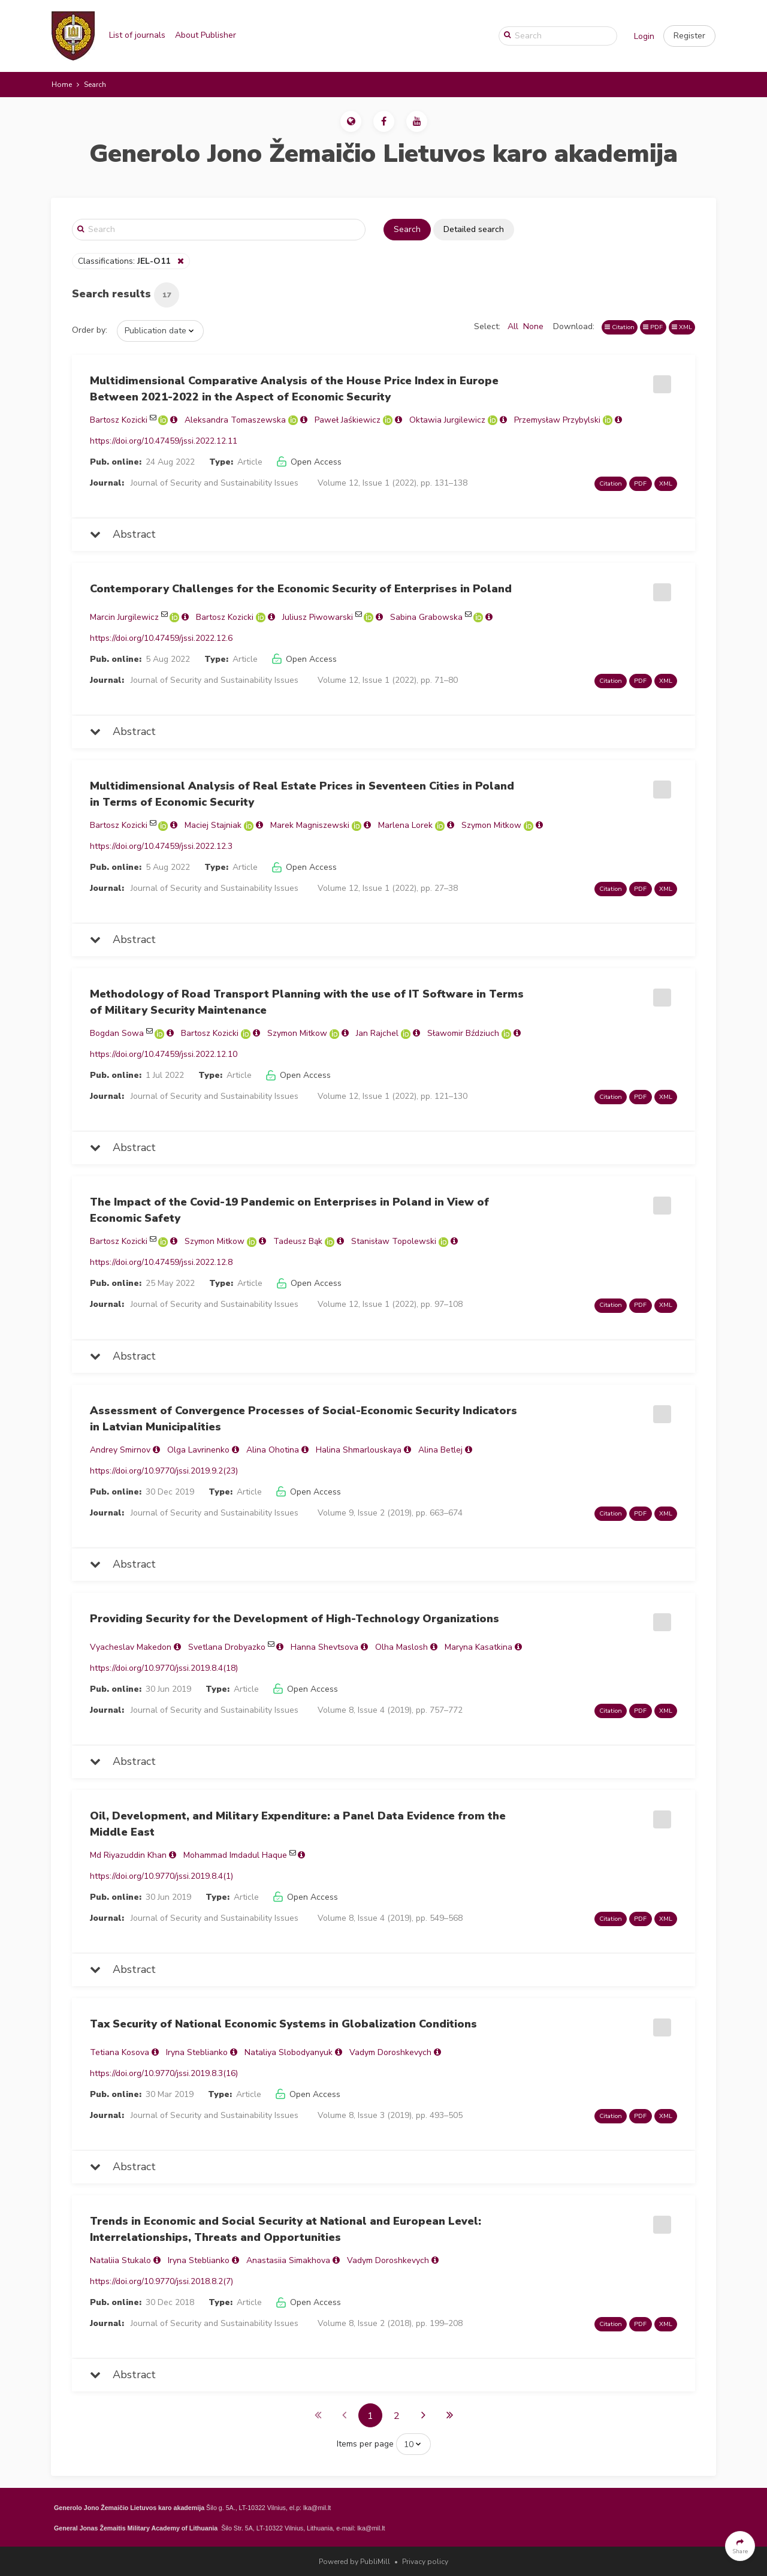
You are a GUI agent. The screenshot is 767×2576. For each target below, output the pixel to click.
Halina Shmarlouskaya (358, 1450)
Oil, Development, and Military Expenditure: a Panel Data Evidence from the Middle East (298, 1824)
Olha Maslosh (401, 1647)
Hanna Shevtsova (324, 1647)
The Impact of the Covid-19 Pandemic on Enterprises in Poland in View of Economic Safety (289, 1210)
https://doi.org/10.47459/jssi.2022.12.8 (161, 1262)
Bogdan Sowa (117, 1033)
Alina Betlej (440, 1450)
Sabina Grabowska (426, 617)
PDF (653, 327)
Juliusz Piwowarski (317, 617)
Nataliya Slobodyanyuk (288, 2052)
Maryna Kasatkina (478, 1647)
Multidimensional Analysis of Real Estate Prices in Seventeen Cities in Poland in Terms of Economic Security (302, 794)
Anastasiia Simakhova (288, 2260)
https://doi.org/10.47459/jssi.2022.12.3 (161, 846)
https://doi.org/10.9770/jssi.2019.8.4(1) (161, 1876)
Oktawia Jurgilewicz (447, 420)
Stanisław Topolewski (393, 1241)
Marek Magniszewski (309, 825)
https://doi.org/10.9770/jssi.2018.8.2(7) (161, 2281)
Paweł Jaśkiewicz (348, 420)
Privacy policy (425, 2561)
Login (644, 36)
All (513, 326)
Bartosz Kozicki (118, 420)
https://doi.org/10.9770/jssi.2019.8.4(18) (164, 1668)
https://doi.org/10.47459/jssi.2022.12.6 (161, 638)
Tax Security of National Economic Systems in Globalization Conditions (283, 2024)
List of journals (137, 35)
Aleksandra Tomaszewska (235, 420)
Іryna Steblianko (197, 2052)
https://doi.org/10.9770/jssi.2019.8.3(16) (164, 2073)
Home (62, 84)
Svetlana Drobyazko (226, 1647)
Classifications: (125, 261)
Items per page (365, 2444)
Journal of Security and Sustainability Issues (214, 483)
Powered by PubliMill (354, 2561)
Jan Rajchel (377, 1033)
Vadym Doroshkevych (390, 2052)
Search (407, 229)
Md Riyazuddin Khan (128, 1855)
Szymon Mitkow (491, 825)
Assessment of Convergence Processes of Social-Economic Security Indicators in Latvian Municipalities (303, 1418)
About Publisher (205, 35)
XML (682, 327)
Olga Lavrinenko (198, 1450)
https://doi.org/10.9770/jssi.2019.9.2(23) (164, 1471)
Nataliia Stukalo (120, 2260)
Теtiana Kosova (119, 2052)
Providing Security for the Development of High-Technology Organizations (294, 1618)
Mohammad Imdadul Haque (235, 1855)
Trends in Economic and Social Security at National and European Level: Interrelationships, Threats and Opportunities (285, 2229)
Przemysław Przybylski (557, 420)
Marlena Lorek (405, 825)
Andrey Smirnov (120, 1450)
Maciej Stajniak (213, 825)
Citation (620, 327)
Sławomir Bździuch (463, 1033)
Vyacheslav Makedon (130, 1647)
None (533, 326)
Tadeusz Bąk (297, 1241)
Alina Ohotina (272, 1450)
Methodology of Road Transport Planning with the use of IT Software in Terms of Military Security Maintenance (307, 1002)
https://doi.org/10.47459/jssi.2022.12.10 (163, 1054)
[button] (689, 36)
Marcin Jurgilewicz (124, 617)
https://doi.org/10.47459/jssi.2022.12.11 (163, 441)
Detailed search (473, 229)
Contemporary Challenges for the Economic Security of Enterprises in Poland (301, 589)
